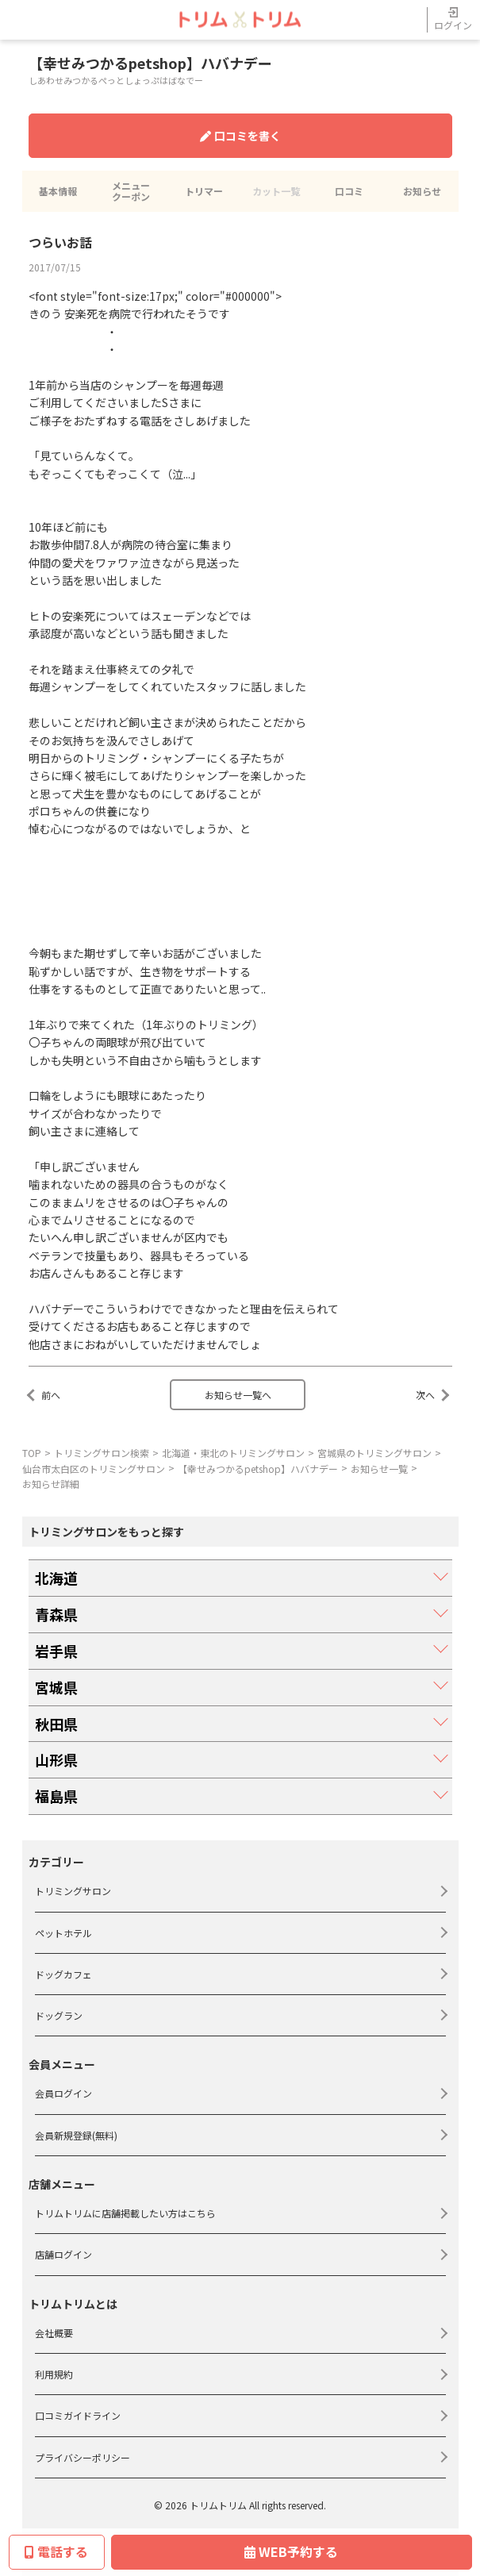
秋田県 (56, 1723)
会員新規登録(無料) (76, 2135)
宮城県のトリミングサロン (374, 1452)
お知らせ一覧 (379, 1468)
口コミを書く (240, 136)
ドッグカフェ (63, 1974)
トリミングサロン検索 (101, 1452)
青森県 (56, 1614)
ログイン (453, 19)
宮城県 (56, 1687)
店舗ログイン (63, 2254)
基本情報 (58, 191)
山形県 (56, 1759)
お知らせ (422, 191)
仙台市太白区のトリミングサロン (93, 1468)
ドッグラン (59, 2015)
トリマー (204, 191)
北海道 (56, 1577)
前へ (50, 1394)
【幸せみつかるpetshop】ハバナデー (258, 1468)
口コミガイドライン (78, 2415)
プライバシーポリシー (82, 2457)
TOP (31, 1452)
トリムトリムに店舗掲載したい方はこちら (125, 2213)
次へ (425, 1394)
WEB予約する (291, 2551)
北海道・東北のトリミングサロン (233, 1452)
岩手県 (56, 1650)
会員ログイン (63, 2093)
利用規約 (54, 2374)
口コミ (349, 191)
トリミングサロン (73, 1890)
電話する (56, 2551)
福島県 (56, 1796)
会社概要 (54, 2333)
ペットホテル (63, 1933)
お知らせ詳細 (50, 1483)
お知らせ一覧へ (238, 1394)
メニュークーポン (131, 191)
